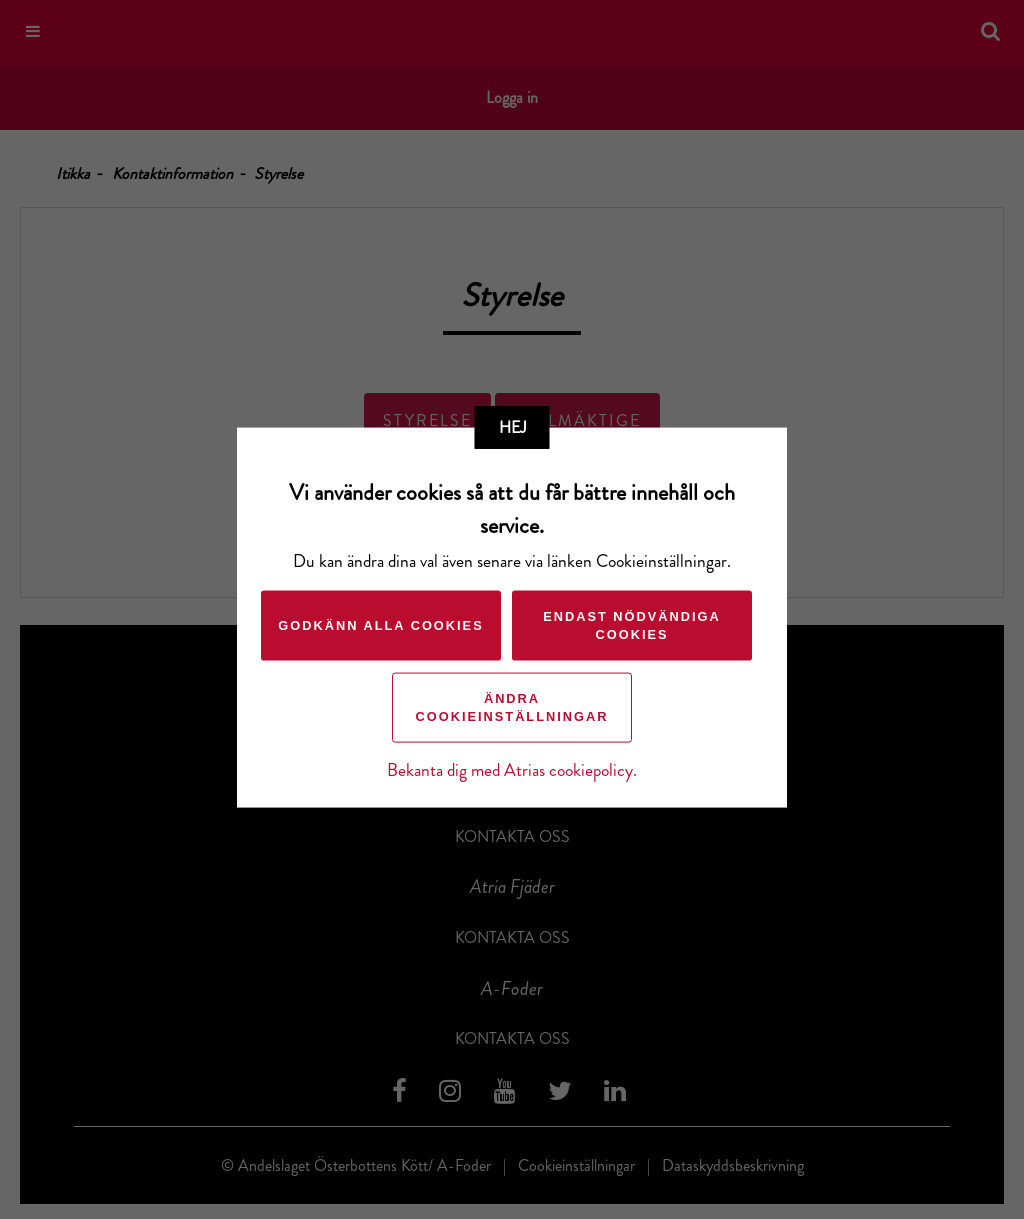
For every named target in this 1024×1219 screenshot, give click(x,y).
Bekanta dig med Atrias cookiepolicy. (512, 769)
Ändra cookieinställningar (512, 706)
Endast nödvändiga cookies (632, 624)
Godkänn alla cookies (380, 624)
